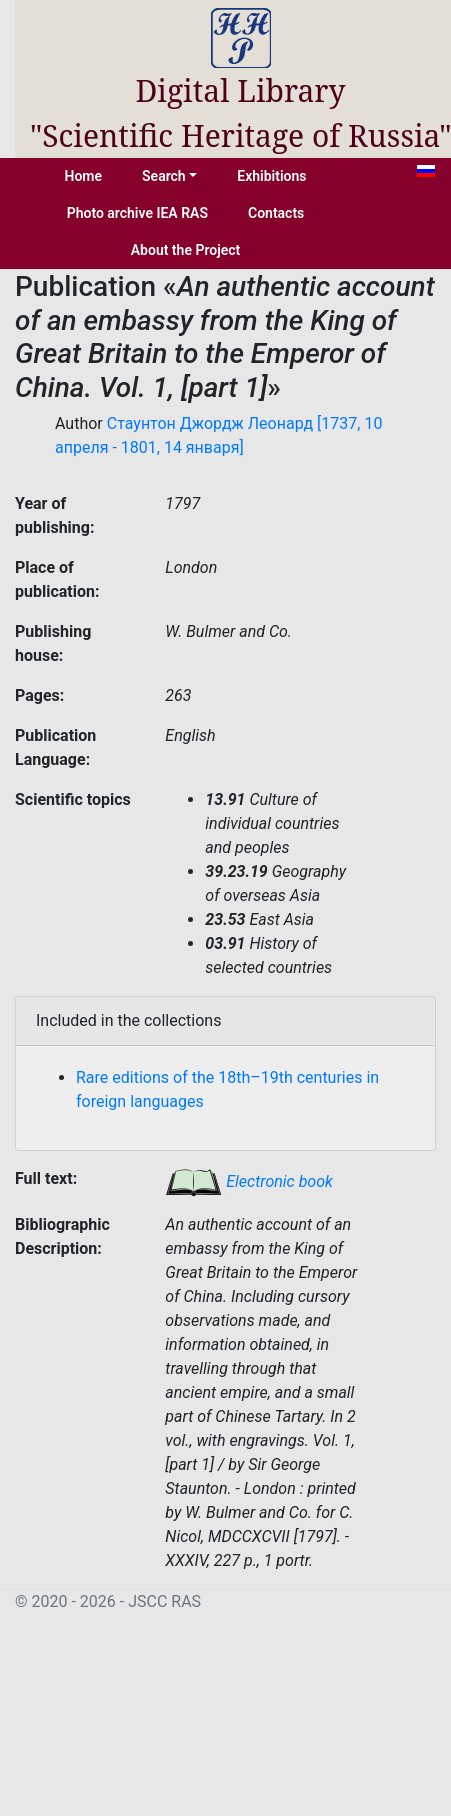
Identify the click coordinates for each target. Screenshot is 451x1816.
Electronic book (249, 1181)
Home (84, 176)
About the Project (186, 250)
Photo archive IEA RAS (137, 213)
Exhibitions (271, 176)
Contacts (276, 213)
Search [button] (164, 176)
